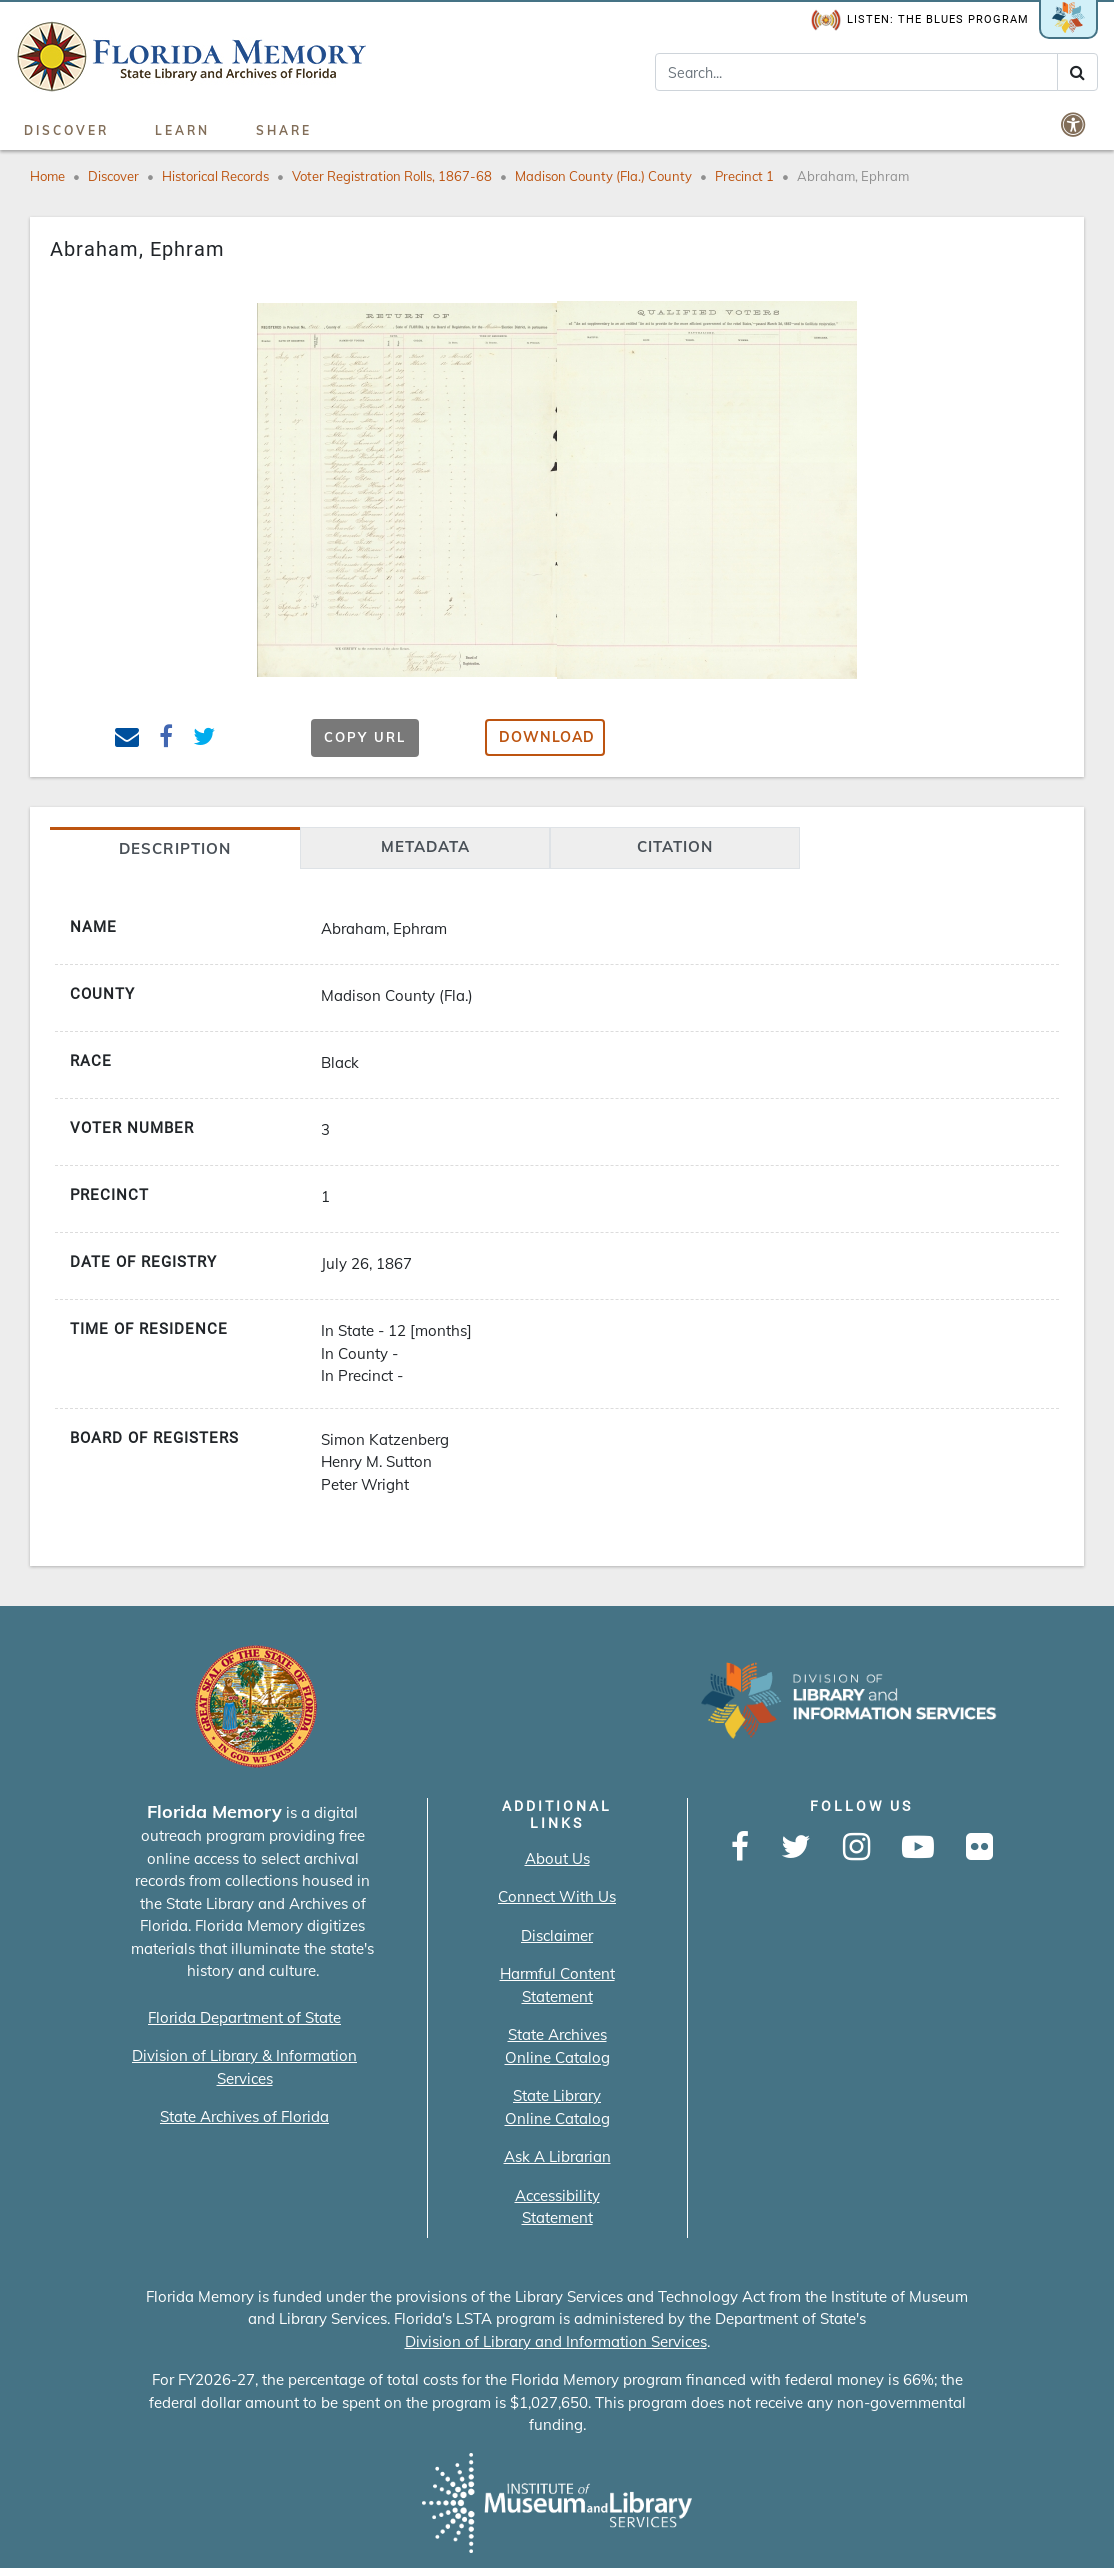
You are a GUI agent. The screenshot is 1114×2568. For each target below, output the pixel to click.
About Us (557, 1858)
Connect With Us (557, 1896)
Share (284, 130)
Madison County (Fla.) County (603, 176)
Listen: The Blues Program (920, 20)
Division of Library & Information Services (244, 2067)
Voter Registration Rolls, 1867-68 (392, 176)
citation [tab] (675, 846)
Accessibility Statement (557, 2207)
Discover (66, 130)
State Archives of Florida (244, 2116)
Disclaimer (557, 1935)
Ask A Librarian (557, 2156)
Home (47, 176)
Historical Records (215, 176)
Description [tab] (175, 848)
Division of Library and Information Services (556, 2341)
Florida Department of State (244, 2017)
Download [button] (547, 737)
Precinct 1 (744, 176)
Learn (182, 130)
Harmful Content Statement (557, 1985)
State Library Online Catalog (557, 2107)
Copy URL (365, 737)
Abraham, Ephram (853, 176)
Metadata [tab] (425, 846)
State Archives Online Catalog (557, 2046)
